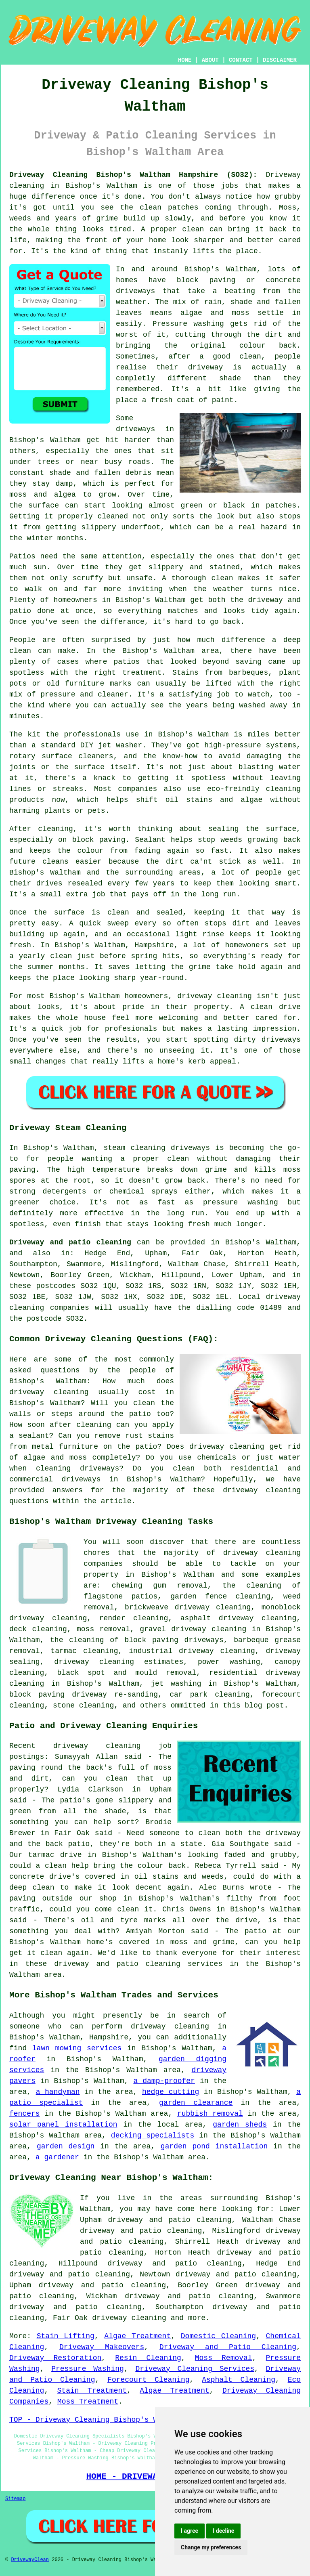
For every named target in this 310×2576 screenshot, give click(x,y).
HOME (185, 60)
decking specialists (152, 2135)
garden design (66, 2146)
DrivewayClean (30, 2560)
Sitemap (15, 2499)
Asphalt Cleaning (238, 2380)
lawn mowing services (77, 2048)
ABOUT (210, 60)
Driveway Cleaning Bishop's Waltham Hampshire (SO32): (133, 175)
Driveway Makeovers (101, 2347)
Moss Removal (223, 2358)
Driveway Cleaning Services (194, 2369)
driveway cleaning (129, 2318)
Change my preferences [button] (211, 2547)
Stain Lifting (65, 2336)
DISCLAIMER (280, 60)
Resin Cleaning (148, 2358)
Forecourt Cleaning (148, 2380)
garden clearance (195, 2103)
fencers (24, 2114)
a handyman (58, 2092)
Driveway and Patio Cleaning (227, 2347)
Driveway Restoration (55, 2358)
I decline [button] (223, 2531)
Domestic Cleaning (218, 2336)
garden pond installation (214, 2146)
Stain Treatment (92, 2391)
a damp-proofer (164, 2081)
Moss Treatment (87, 2402)
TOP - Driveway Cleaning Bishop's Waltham (96, 2420)
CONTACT (241, 60)
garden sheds (240, 2125)
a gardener (57, 2157)
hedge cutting (170, 2092)
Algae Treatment (137, 2336)
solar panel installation (63, 2125)
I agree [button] (189, 2531)
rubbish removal (210, 2114)
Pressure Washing (87, 2369)
